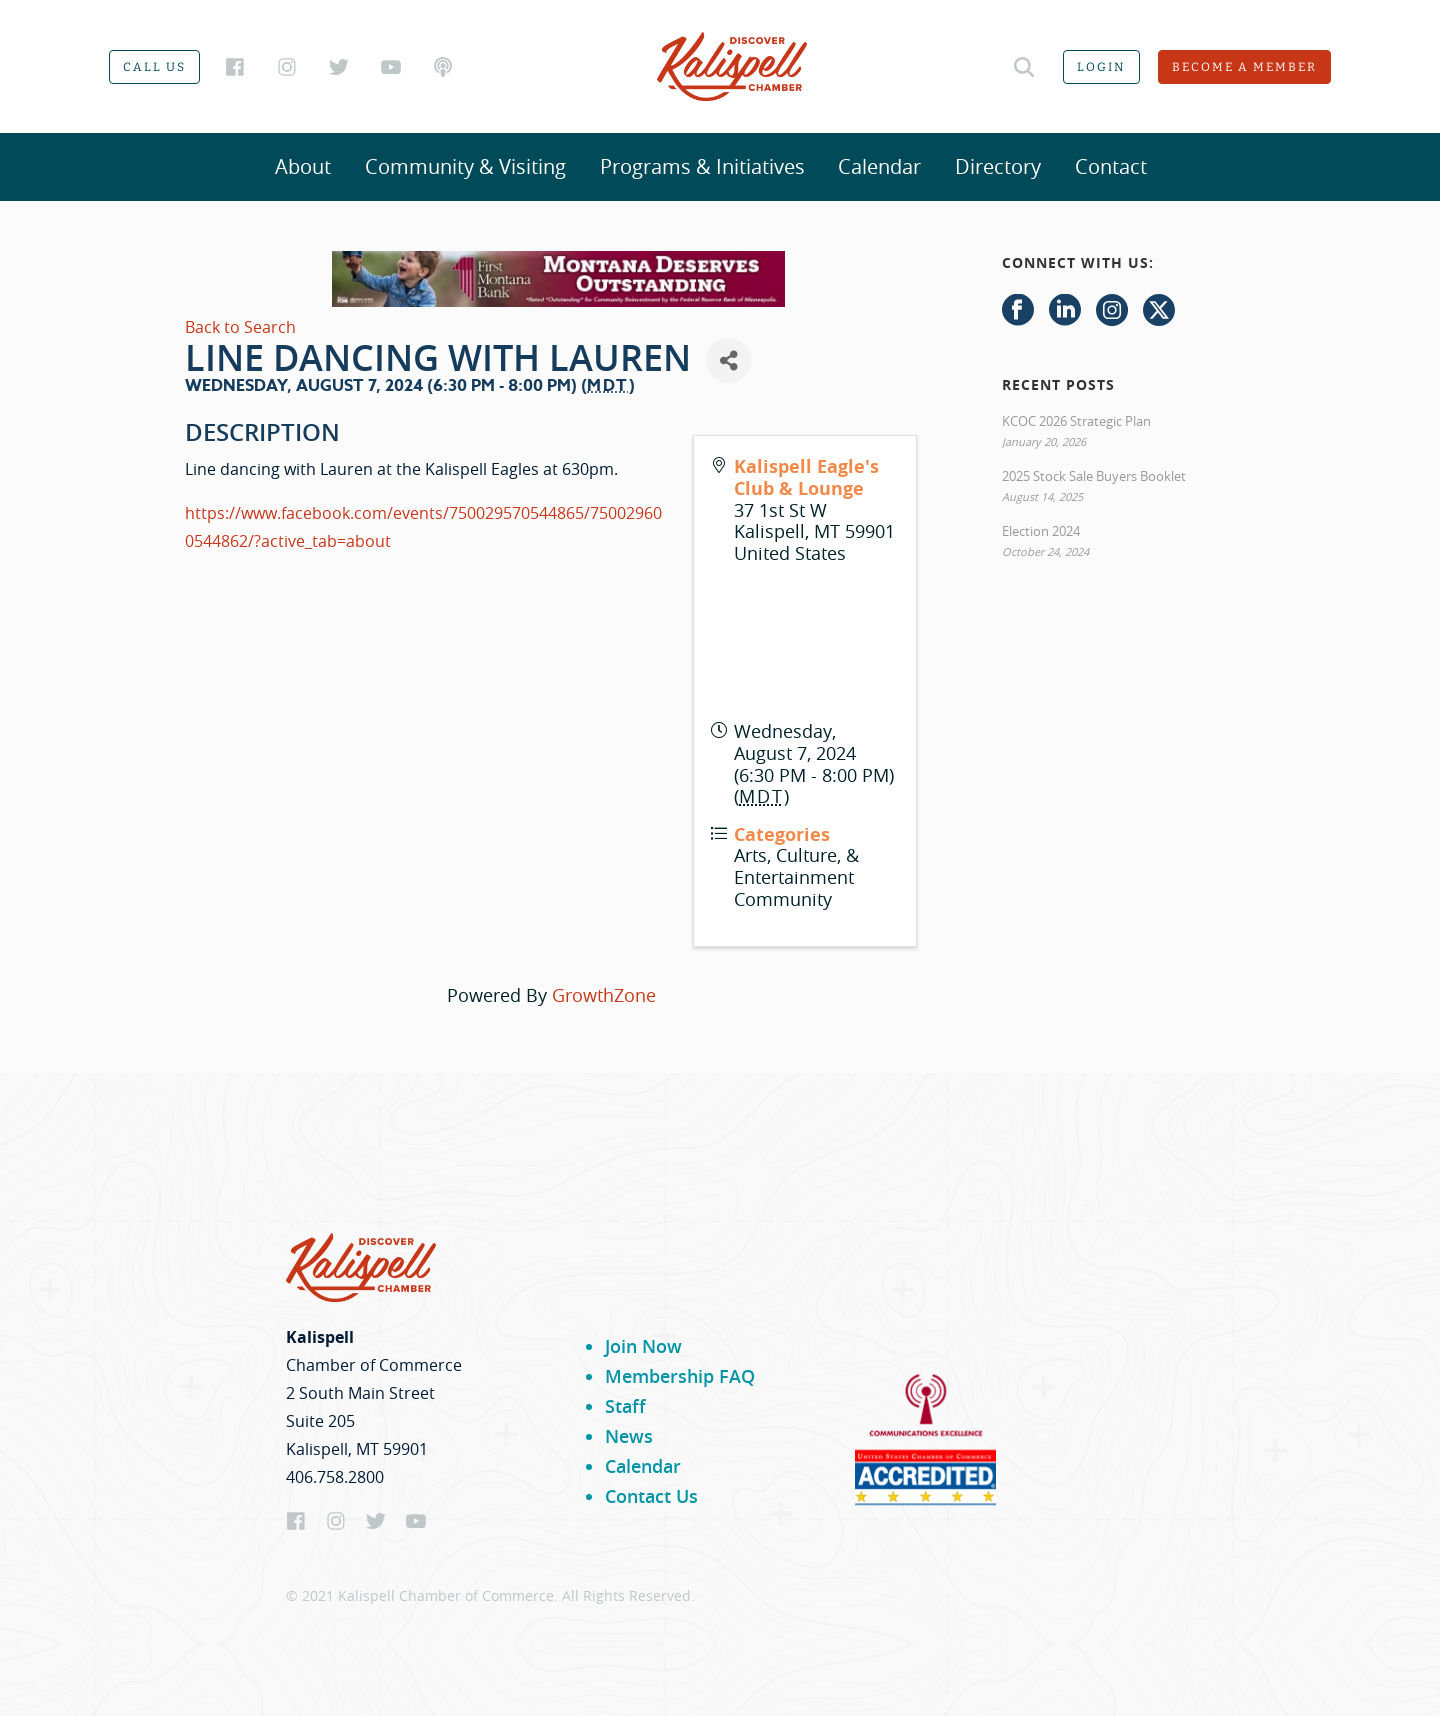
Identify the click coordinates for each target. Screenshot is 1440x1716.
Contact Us (651, 1496)
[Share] (728, 360)
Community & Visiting (465, 166)
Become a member (1244, 67)
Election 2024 (1041, 531)
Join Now (643, 1346)
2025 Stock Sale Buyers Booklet (1094, 476)
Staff (625, 1406)
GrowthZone (604, 995)
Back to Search (240, 327)
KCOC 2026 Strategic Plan (1076, 421)
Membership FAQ (680, 1376)
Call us (154, 67)
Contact (1111, 166)
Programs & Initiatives (702, 166)
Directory (998, 166)
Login (1101, 67)
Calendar (879, 166)
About (303, 166)
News (629, 1436)
